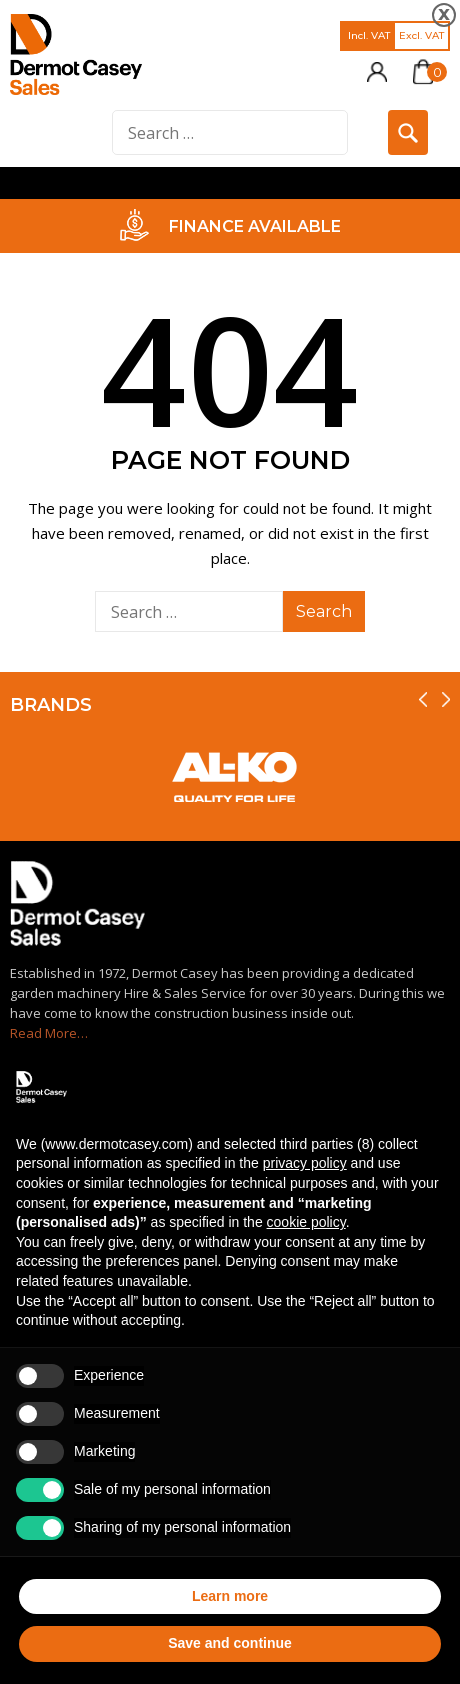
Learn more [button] (230, 1596)
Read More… (49, 1033)
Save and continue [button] (230, 1643)
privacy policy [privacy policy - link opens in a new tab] (305, 1163)
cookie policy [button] (306, 1222)
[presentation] (423, 699)
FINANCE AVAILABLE (255, 226)
